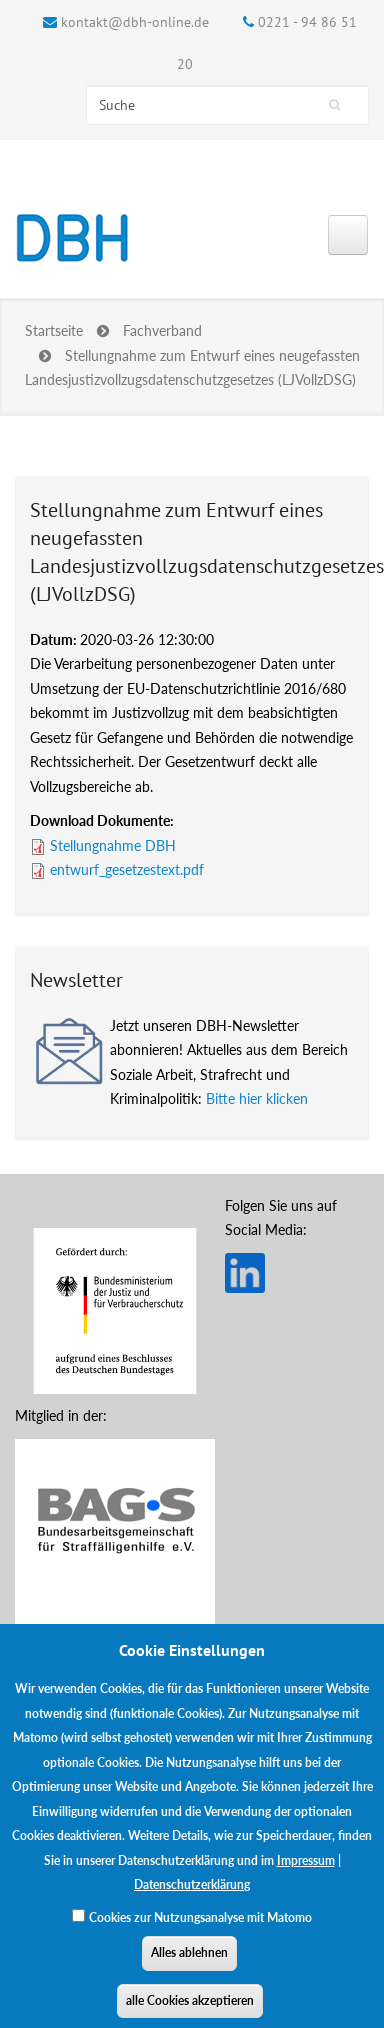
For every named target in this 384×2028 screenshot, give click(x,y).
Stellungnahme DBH (113, 845)
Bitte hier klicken (257, 1098)
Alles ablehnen (189, 1969)
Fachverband (162, 330)
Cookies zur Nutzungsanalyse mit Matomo (200, 1933)
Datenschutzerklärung (192, 1901)
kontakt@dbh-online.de (135, 22)
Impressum (306, 1876)
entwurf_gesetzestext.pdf (127, 869)
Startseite (54, 330)
